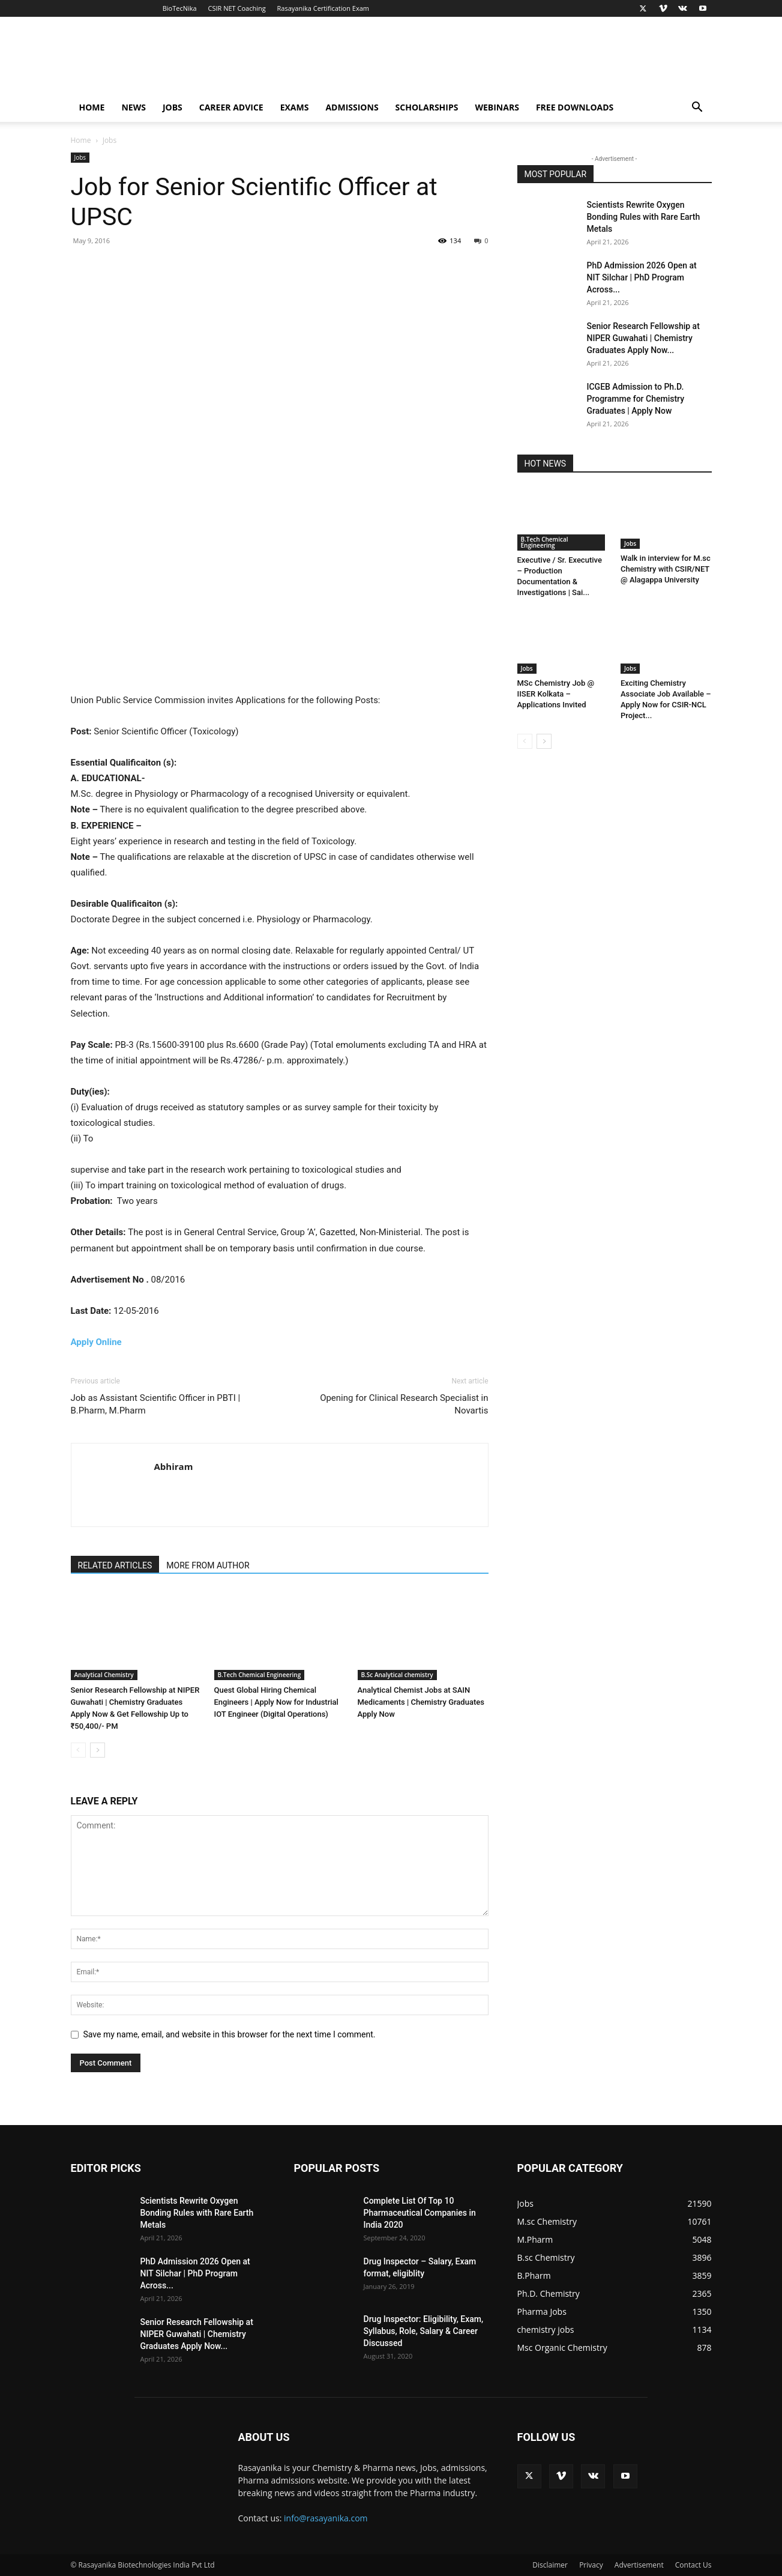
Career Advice (231, 107)
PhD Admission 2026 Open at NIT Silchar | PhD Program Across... (642, 277)
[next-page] (97, 1750)
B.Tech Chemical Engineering (259, 1674)
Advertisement (639, 2565)
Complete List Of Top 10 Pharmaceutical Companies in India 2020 (420, 2213)
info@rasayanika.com (326, 2518)
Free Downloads (574, 107)
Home (92, 107)
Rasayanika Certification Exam (323, 8)
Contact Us (693, 2565)
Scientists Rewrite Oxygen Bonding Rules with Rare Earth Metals (643, 217)
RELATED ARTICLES (115, 1565)
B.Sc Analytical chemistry (397, 1674)
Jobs (172, 107)
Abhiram (173, 1466)
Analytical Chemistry (104, 1674)
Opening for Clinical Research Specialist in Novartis (404, 1404)
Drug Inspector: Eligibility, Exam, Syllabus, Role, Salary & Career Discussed (424, 2331)
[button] (697, 108)
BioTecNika (180, 8)
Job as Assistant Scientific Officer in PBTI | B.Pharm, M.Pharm (156, 1404)
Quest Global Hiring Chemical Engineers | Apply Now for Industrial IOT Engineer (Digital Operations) (276, 1702)
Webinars (497, 107)
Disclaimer (550, 2565)
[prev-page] (78, 1750)
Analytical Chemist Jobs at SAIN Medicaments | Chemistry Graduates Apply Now (421, 1702)
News (133, 107)
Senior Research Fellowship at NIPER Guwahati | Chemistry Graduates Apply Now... (643, 338)
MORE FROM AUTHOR (207, 1565)
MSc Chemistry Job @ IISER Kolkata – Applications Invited (556, 694)
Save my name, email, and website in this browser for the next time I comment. (229, 2034)
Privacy (591, 2565)
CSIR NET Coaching (237, 8)
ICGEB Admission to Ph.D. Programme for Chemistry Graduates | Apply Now (636, 399)
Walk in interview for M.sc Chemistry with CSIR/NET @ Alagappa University (666, 569)
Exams (294, 107)
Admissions (351, 107)
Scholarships (427, 107)
